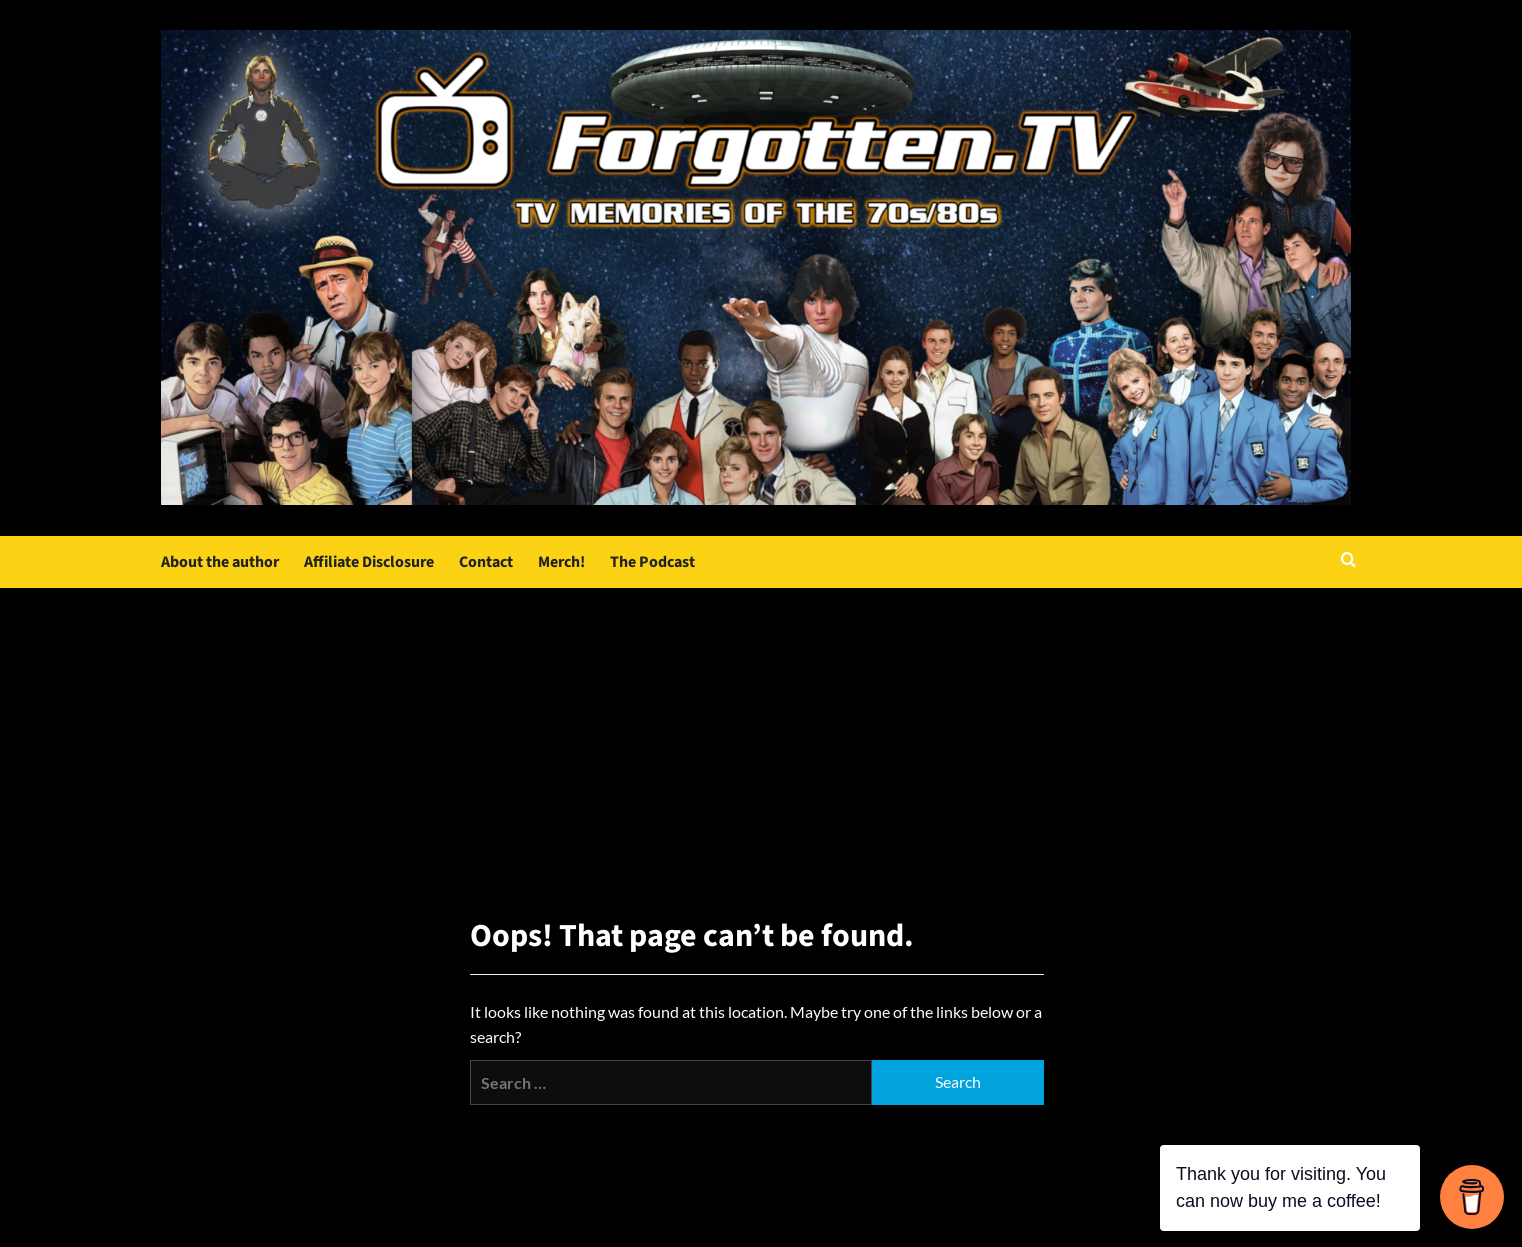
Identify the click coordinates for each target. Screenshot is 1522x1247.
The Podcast (652, 562)
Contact (486, 562)
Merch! (561, 562)
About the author (220, 562)
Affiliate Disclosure (369, 562)
